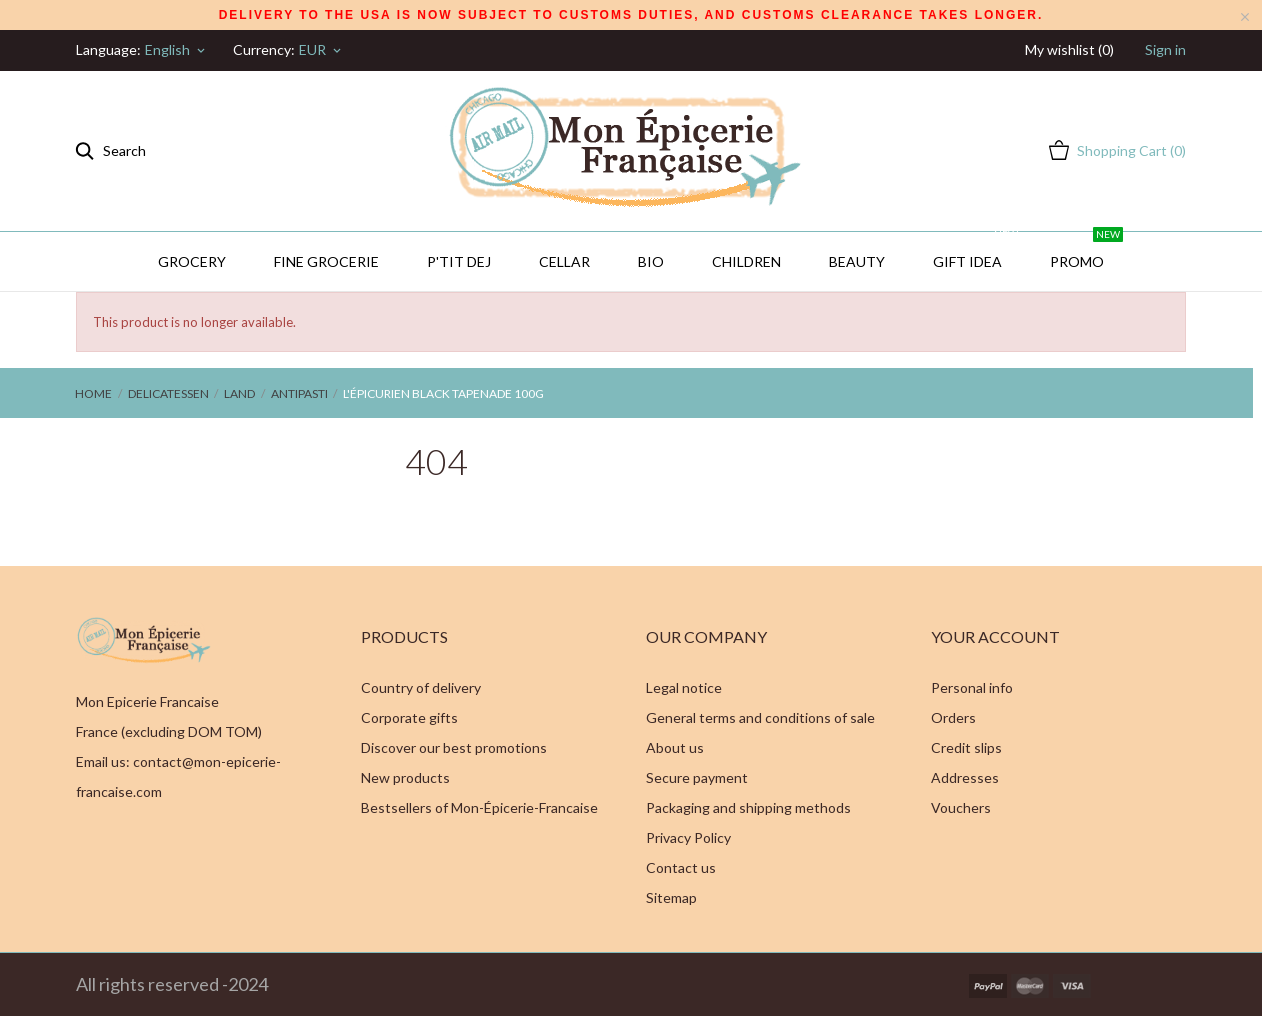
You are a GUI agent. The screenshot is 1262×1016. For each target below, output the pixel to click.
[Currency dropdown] (321, 50)
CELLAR (564, 261)
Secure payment (697, 777)
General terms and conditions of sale (760, 717)
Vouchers (961, 807)
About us (675, 747)
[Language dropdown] (176, 50)
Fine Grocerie (326, 261)
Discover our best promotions (454, 747)
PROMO (1086, 251)
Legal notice (684, 687)
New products (405, 777)
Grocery (192, 261)
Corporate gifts (409, 717)
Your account (995, 636)
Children (746, 261)
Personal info (972, 687)
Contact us (681, 867)
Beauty (857, 261)
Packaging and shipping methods (748, 807)
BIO (651, 261)
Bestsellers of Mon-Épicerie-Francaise (479, 807)
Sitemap (671, 897)
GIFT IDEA (977, 251)
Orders (953, 717)
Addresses (965, 777)
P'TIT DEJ (459, 261)
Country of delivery (421, 687)
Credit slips (966, 747)
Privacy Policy (688, 837)
